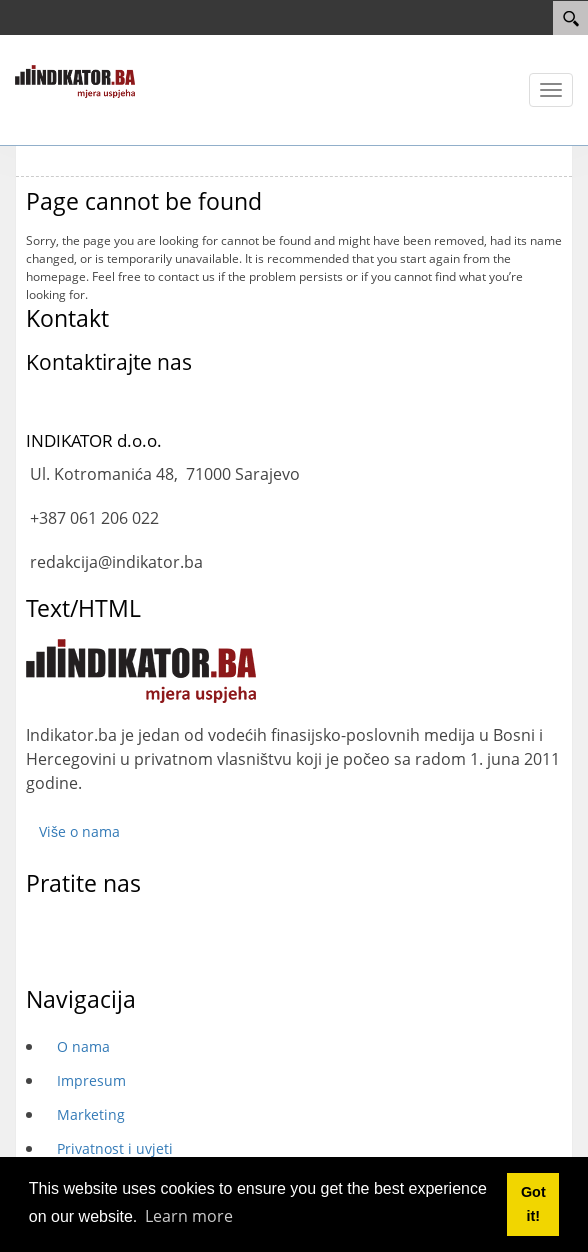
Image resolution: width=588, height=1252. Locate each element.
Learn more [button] (189, 1216)
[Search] (570, 18)
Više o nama (79, 831)
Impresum (91, 1080)
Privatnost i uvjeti (115, 1148)
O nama (83, 1046)
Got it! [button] (533, 1204)
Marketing (91, 1114)
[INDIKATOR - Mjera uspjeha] (75, 80)
